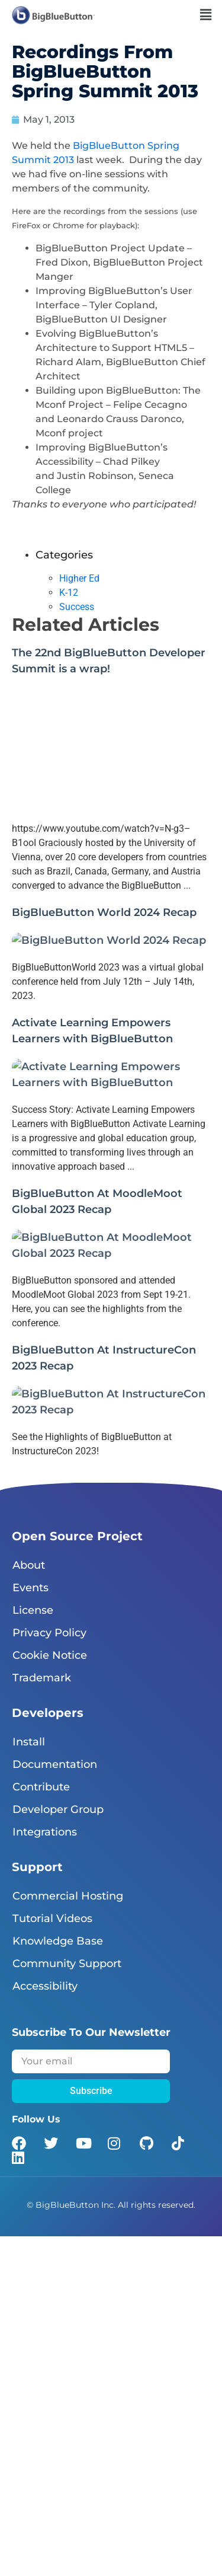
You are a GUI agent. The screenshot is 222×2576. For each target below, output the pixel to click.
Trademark (41, 1677)
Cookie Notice (49, 1655)
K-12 (68, 592)
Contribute (41, 1786)
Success (76, 606)
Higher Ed (79, 578)
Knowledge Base (57, 1941)
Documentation (54, 1764)
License (32, 1610)
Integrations (44, 1831)
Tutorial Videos (52, 1918)
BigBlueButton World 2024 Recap (104, 912)
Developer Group (58, 1809)
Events (30, 1587)
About (28, 1565)
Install (28, 1741)
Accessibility (45, 1986)
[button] (206, 15)
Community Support (66, 1963)
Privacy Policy (49, 1632)
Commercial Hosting (67, 1896)
